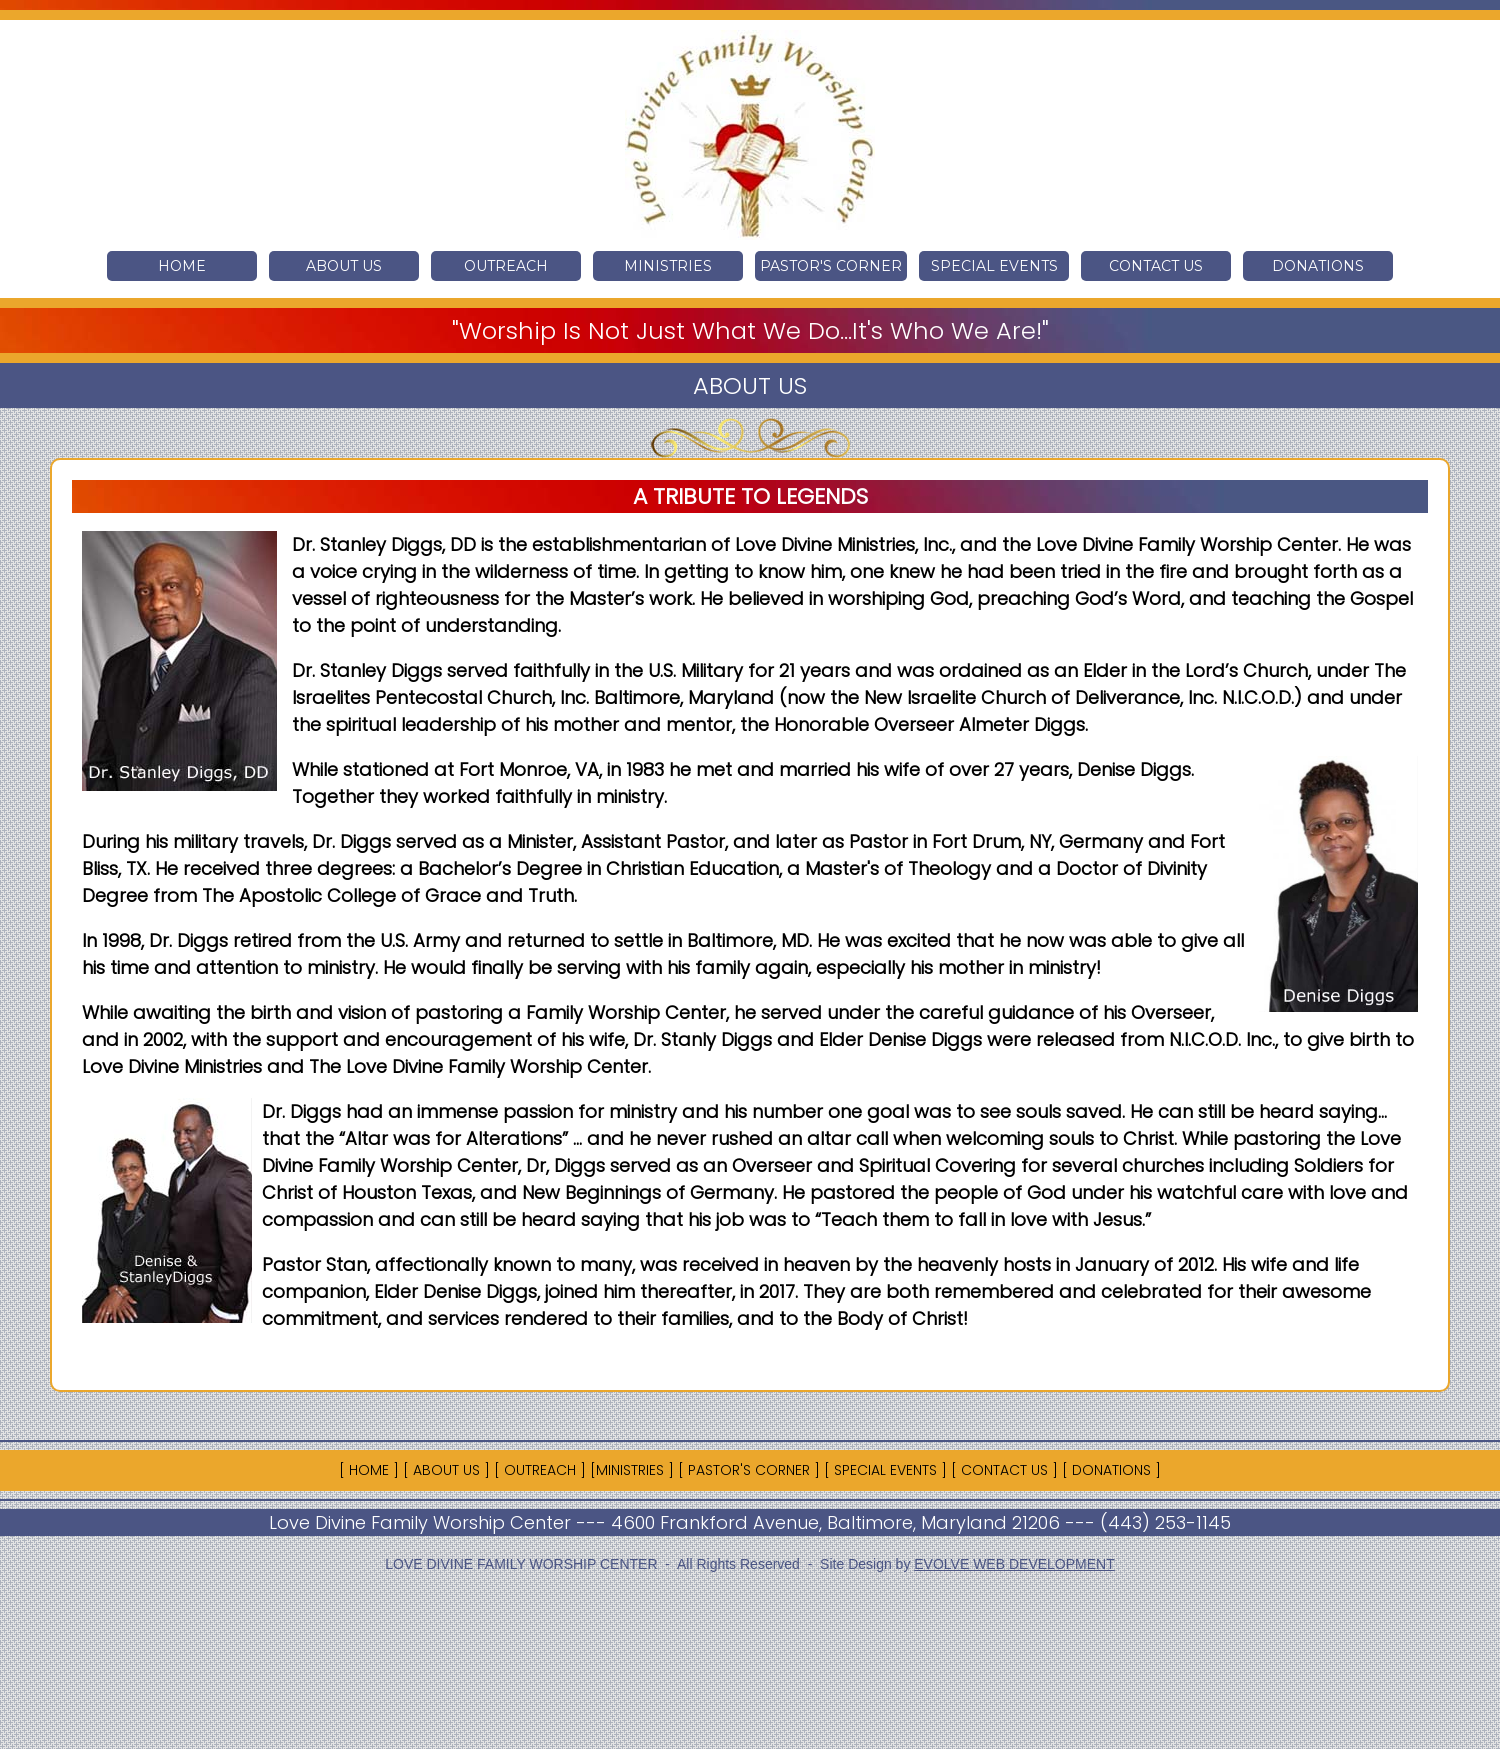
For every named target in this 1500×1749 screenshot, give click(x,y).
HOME (182, 266)
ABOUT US (344, 266)
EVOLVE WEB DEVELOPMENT (1014, 1564)
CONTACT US (1156, 266)
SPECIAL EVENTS (994, 266)
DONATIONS (1318, 266)
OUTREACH (506, 266)
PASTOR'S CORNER (831, 266)
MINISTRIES (668, 266)
